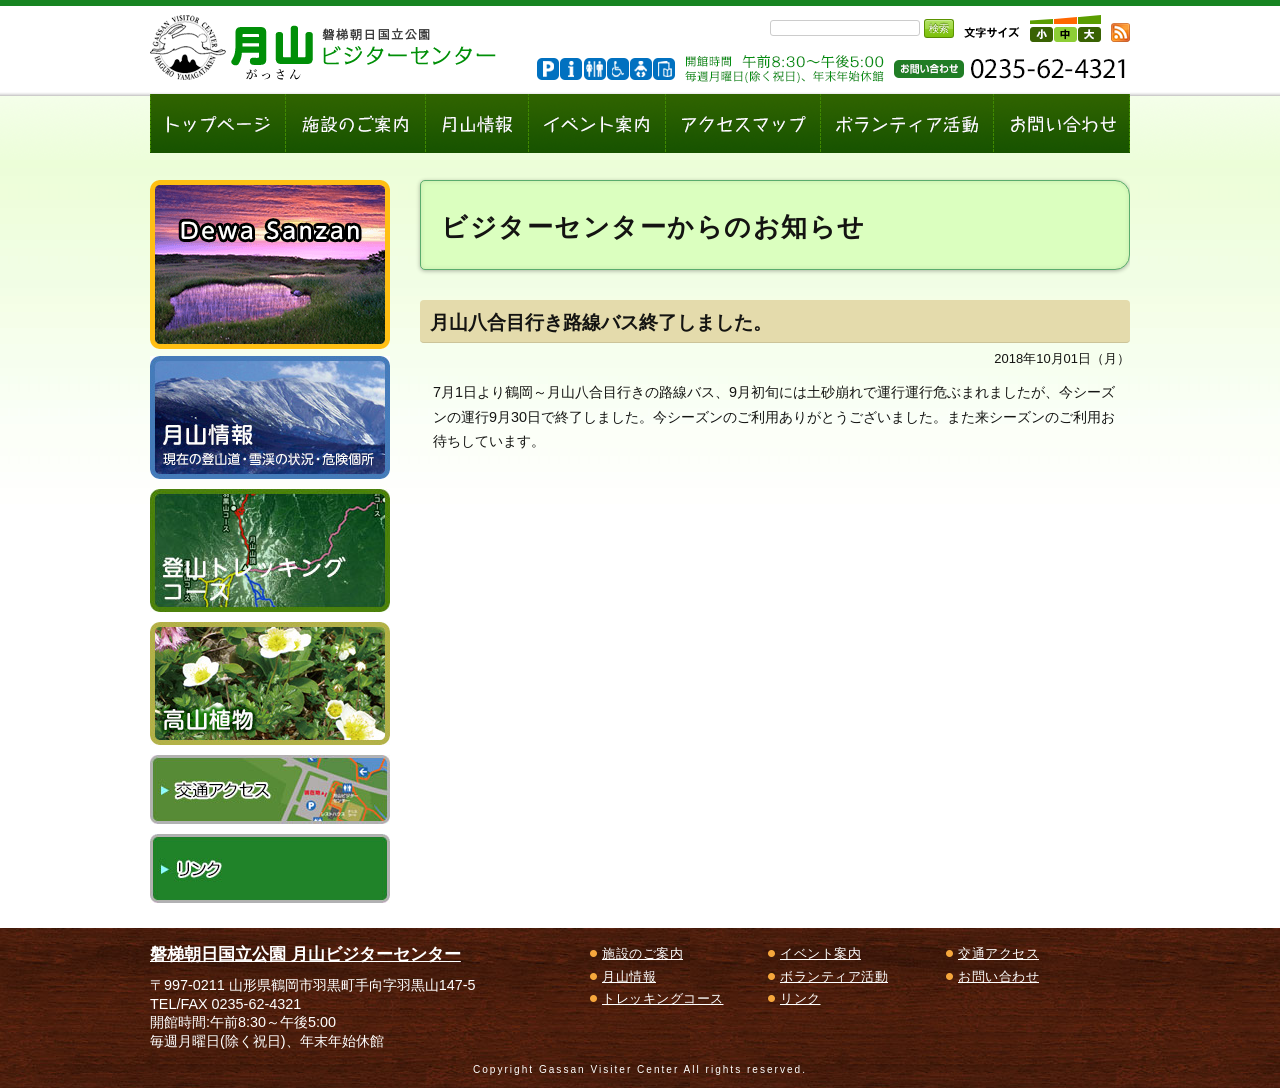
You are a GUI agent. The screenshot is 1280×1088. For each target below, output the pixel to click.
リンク (270, 868)
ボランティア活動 (834, 976)
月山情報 (629, 976)
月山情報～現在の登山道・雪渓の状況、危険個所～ (270, 417)
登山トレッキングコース (270, 550)
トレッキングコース (663, 998)
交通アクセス (270, 789)
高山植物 (270, 683)
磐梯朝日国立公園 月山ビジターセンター (305, 954)
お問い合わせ (998, 976)
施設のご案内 (642, 953)
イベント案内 (820, 953)
